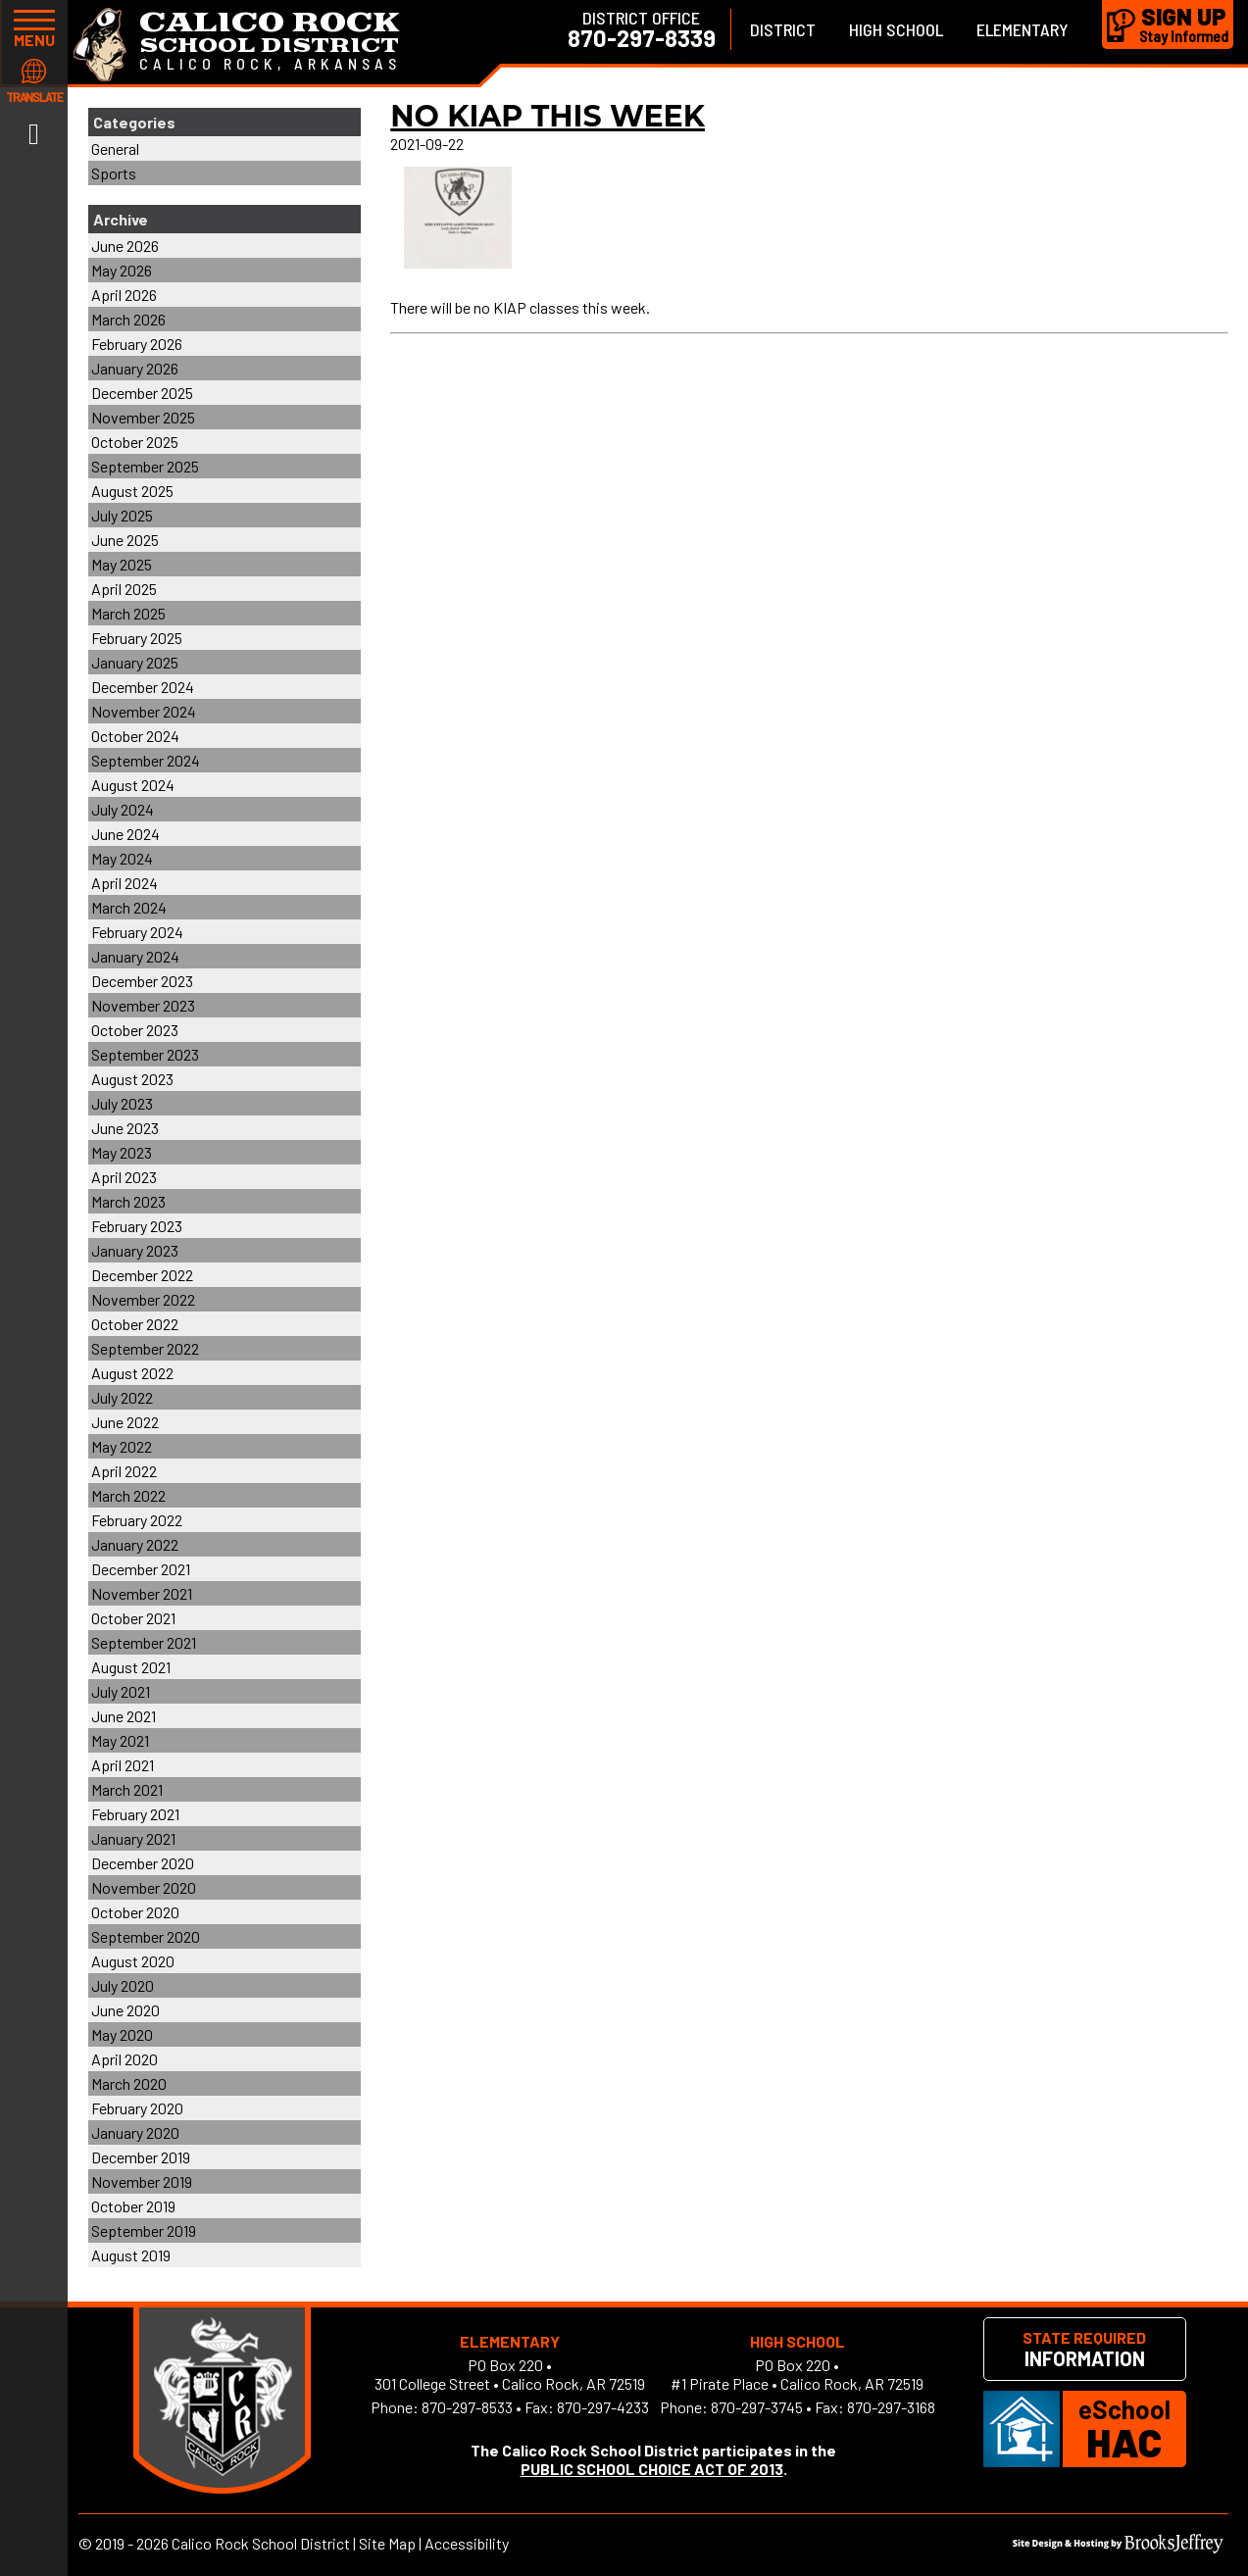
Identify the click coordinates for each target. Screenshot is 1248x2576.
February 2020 (137, 2108)
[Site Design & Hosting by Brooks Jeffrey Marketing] (1118, 2547)
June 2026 (125, 245)
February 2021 (135, 1814)
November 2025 (143, 417)
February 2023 (136, 1225)
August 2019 (131, 2255)
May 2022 (121, 1446)
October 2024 (135, 735)
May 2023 (121, 1152)
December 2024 (142, 686)
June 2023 (125, 1127)
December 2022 (142, 1274)
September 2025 (145, 466)
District (783, 29)
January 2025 (134, 662)
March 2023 (128, 1201)
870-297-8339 (642, 38)
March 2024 (129, 907)
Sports (113, 173)
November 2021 (141, 1593)
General (115, 148)
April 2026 (124, 294)
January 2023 (134, 1250)
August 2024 (133, 784)
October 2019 (133, 2206)
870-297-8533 (467, 2407)
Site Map (387, 2543)
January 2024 (135, 956)
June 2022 (125, 1421)
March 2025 (128, 613)
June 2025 (125, 539)
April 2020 (124, 2059)
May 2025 (121, 564)
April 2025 (124, 588)
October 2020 (135, 1912)
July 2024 (122, 809)
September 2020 (145, 1936)
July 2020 (122, 1985)
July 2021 (120, 1691)
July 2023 (122, 1103)
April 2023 (124, 1176)
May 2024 (122, 858)
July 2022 (122, 1397)
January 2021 (133, 1838)
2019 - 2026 (132, 2543)
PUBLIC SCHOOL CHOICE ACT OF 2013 (652, 2468)
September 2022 (145, 1348)
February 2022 (136, 1520)
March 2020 (129, 2083)
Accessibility (466, 2543)
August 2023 (132, 1078)
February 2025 (136, 637)
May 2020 (122, 2034)
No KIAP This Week (547, 116)
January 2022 (134, 1544)
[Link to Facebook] (33, 132)
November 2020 (143, 1887)
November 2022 (143, 1299)
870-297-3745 (757, 2407)
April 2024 (124, 882)
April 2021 (122, 1765)
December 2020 (142, 1863)
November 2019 (141, 2181)
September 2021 (143, 1642)
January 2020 (135, 2132)
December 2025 (142, 392)
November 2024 (143, 711)
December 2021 (140, 1569)
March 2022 (128, 1495)
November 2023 (143, 1005)
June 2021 (123, 1716)
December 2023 (142, 980)
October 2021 (133, 1618)
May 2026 (121, 270)
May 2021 (120, 1740)
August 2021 (131, 1667)
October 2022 (134, 1323)
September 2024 (145, 760)
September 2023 (145, 1054)
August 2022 (132, 1372)
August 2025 (132, 490)
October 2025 (134, 441)
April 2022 (124, 1470)
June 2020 (125, 2010)
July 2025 (122, 515)
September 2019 (143, 2230)
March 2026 (128, 319)
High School (896, 29)
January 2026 (134, 368)
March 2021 (127, 1789)
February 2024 (137, 931)
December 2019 (140, 2157)
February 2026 (136, 343)
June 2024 (125, 833)
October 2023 (134, 1029)
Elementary (1022, 29)
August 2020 (133, 1961)
